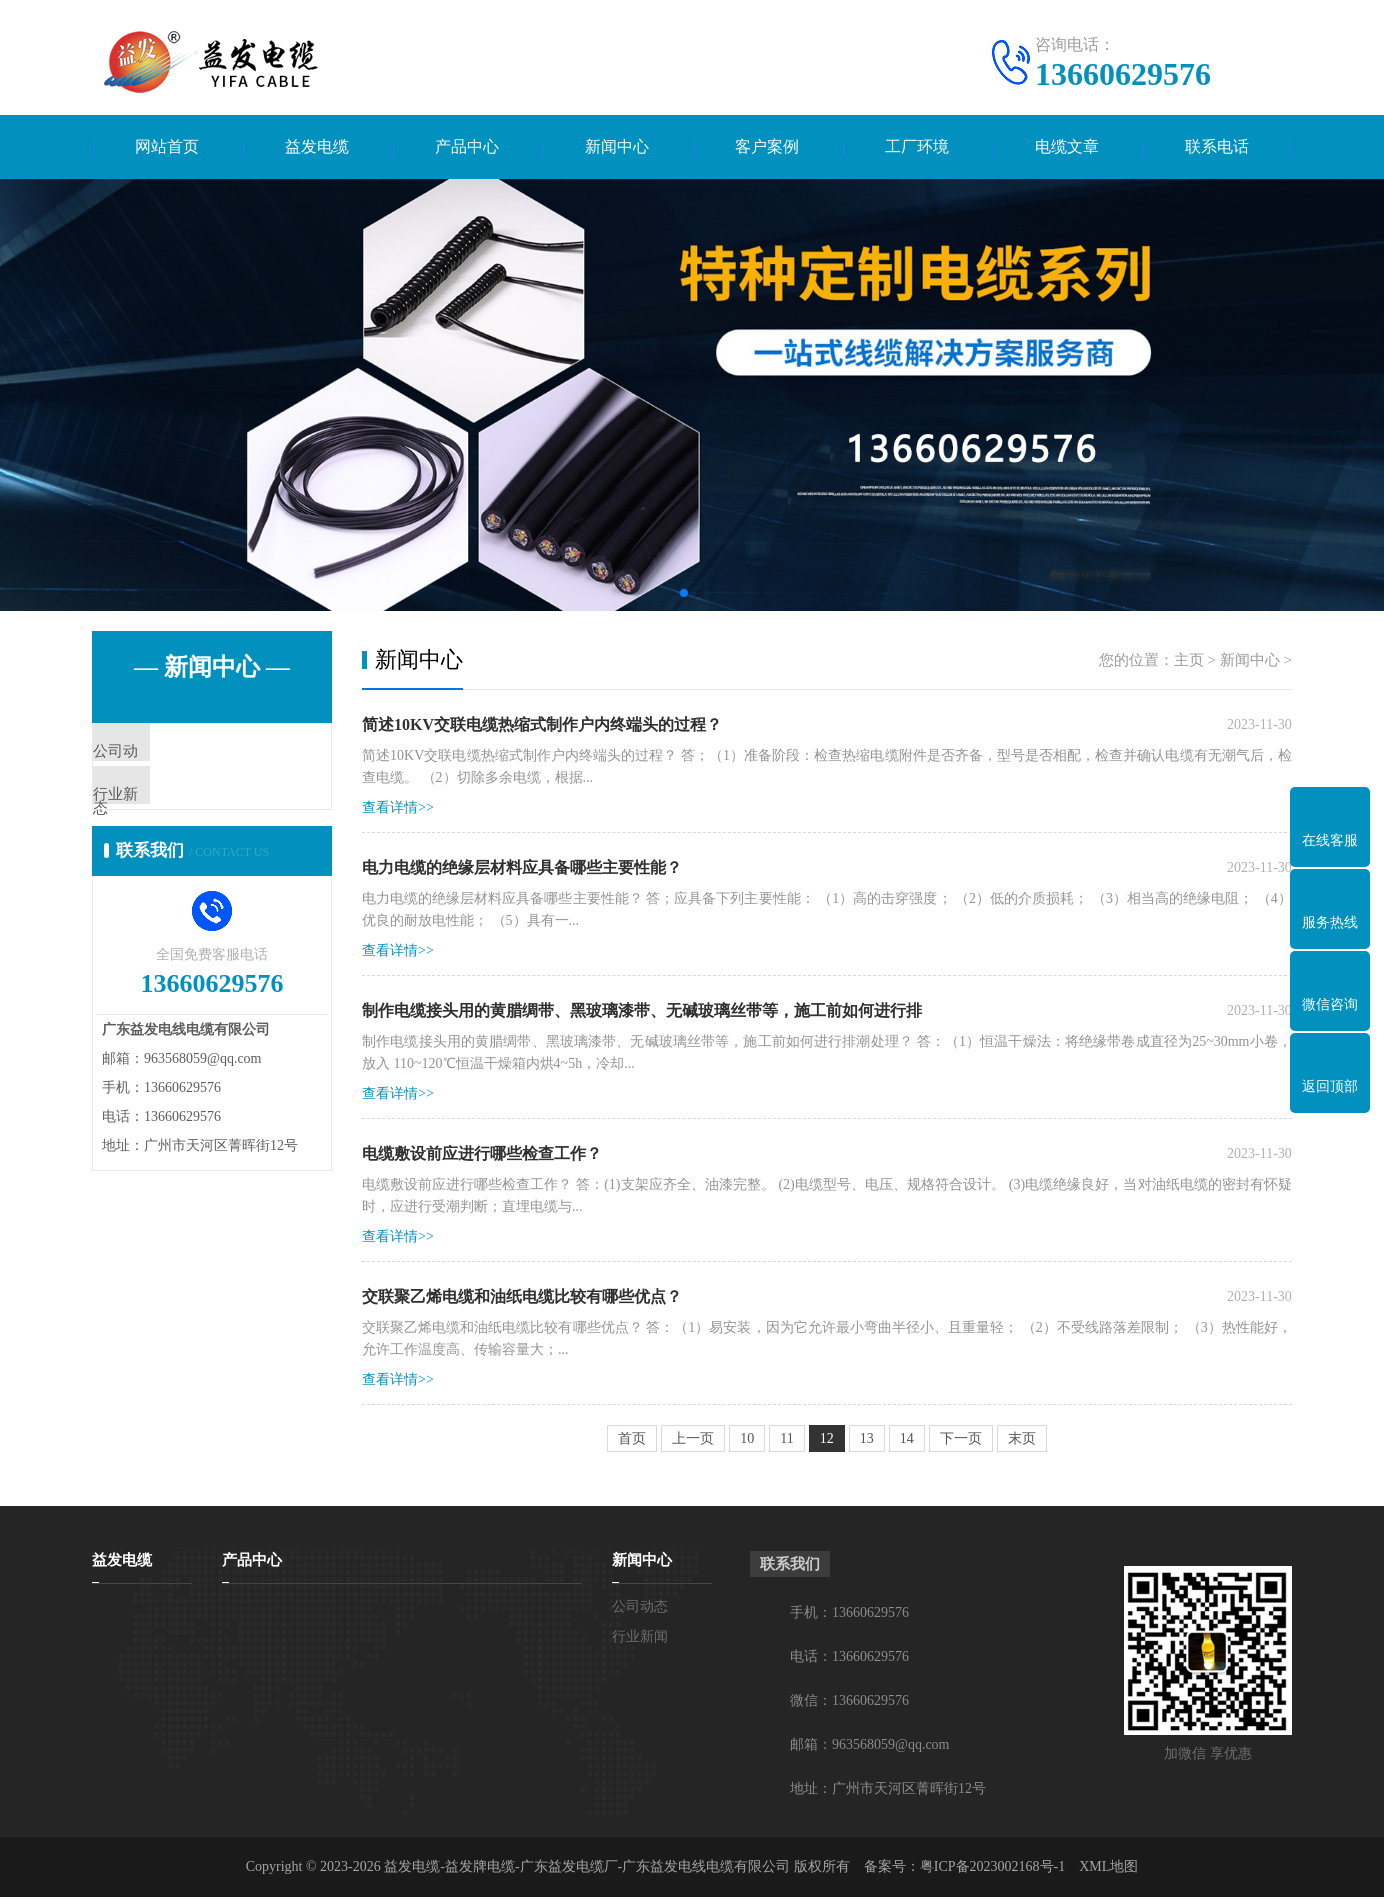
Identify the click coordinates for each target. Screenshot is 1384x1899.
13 (867, 1440)
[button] (684, 595)
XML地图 (1108, 1868)
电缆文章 (1067, 147)
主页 (1189, 662)
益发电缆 (317, 147)
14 (907, 1440)
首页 (632, 1440)
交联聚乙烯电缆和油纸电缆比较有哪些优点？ (522, 1298)
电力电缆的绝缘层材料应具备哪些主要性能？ (522, 869)
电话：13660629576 (849, 1658)
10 (747, 1440)
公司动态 (169, 755)
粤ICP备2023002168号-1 (992, 1868)
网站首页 (167, 147)
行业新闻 (169, 814)
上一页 (693, 1440)
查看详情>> (398, 809)
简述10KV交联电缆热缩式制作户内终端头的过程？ (542, 726)
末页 (1022, 1440)
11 (786, 1440)
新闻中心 (617, 147)
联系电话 (1217, 147)
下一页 (961, 1440)
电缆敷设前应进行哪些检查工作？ (482, 1155)
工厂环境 (917, 147)
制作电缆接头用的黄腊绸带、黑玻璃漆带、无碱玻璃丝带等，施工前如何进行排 (642, 1012)
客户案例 (767, 147)
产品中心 (467, 147)
